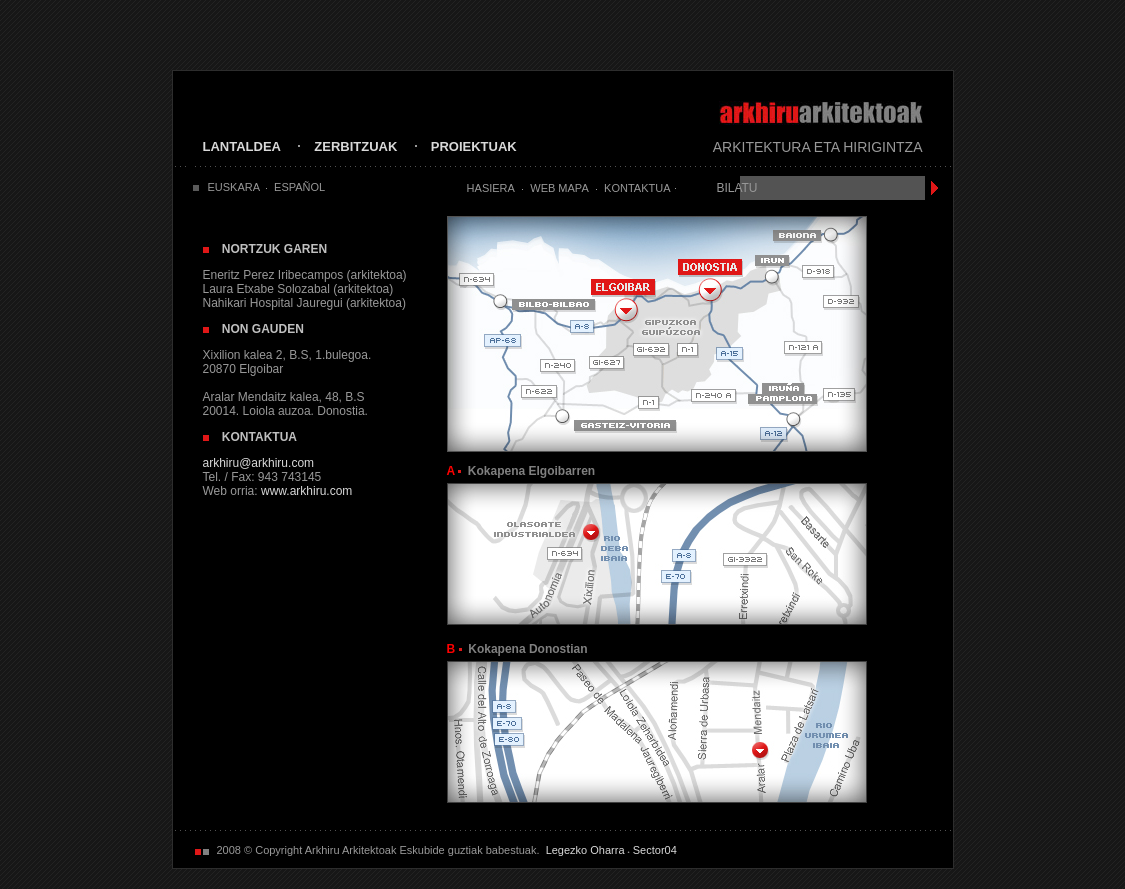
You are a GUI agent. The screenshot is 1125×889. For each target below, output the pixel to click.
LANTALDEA (242, 146)
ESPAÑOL (299, 187)
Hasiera (491, 188)
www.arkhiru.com (306, 491)
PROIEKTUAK (474, 146)
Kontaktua (637, 188)
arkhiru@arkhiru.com (259, 463)
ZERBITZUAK (355, 146)
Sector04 (655, 850)
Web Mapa (559, 188)
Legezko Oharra (585, 850)
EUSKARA (234, 187)
